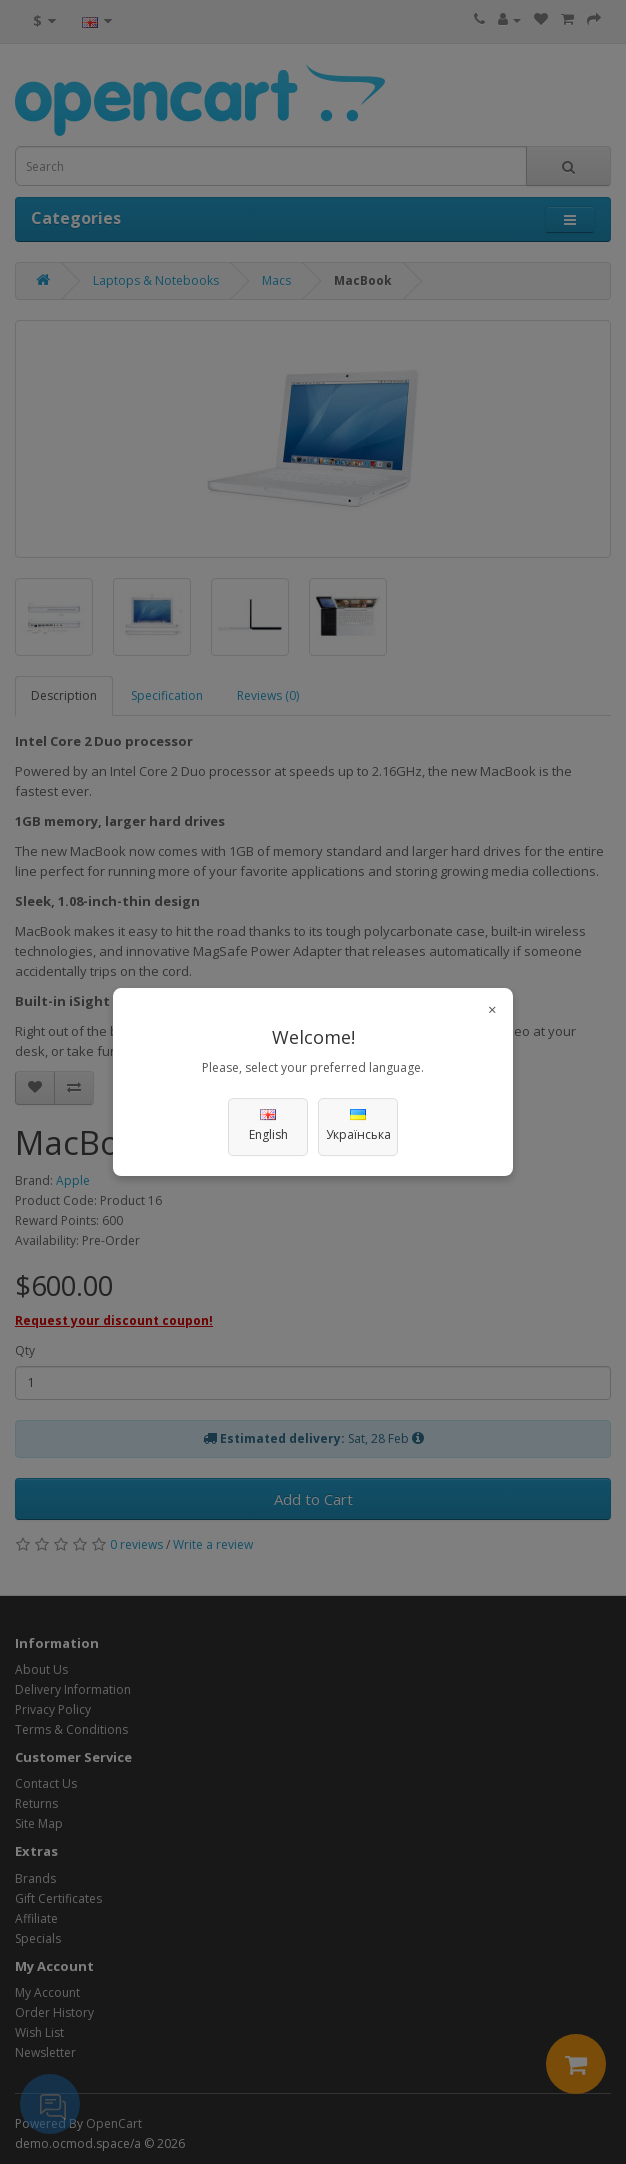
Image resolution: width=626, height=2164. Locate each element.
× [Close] (492, 1009)
